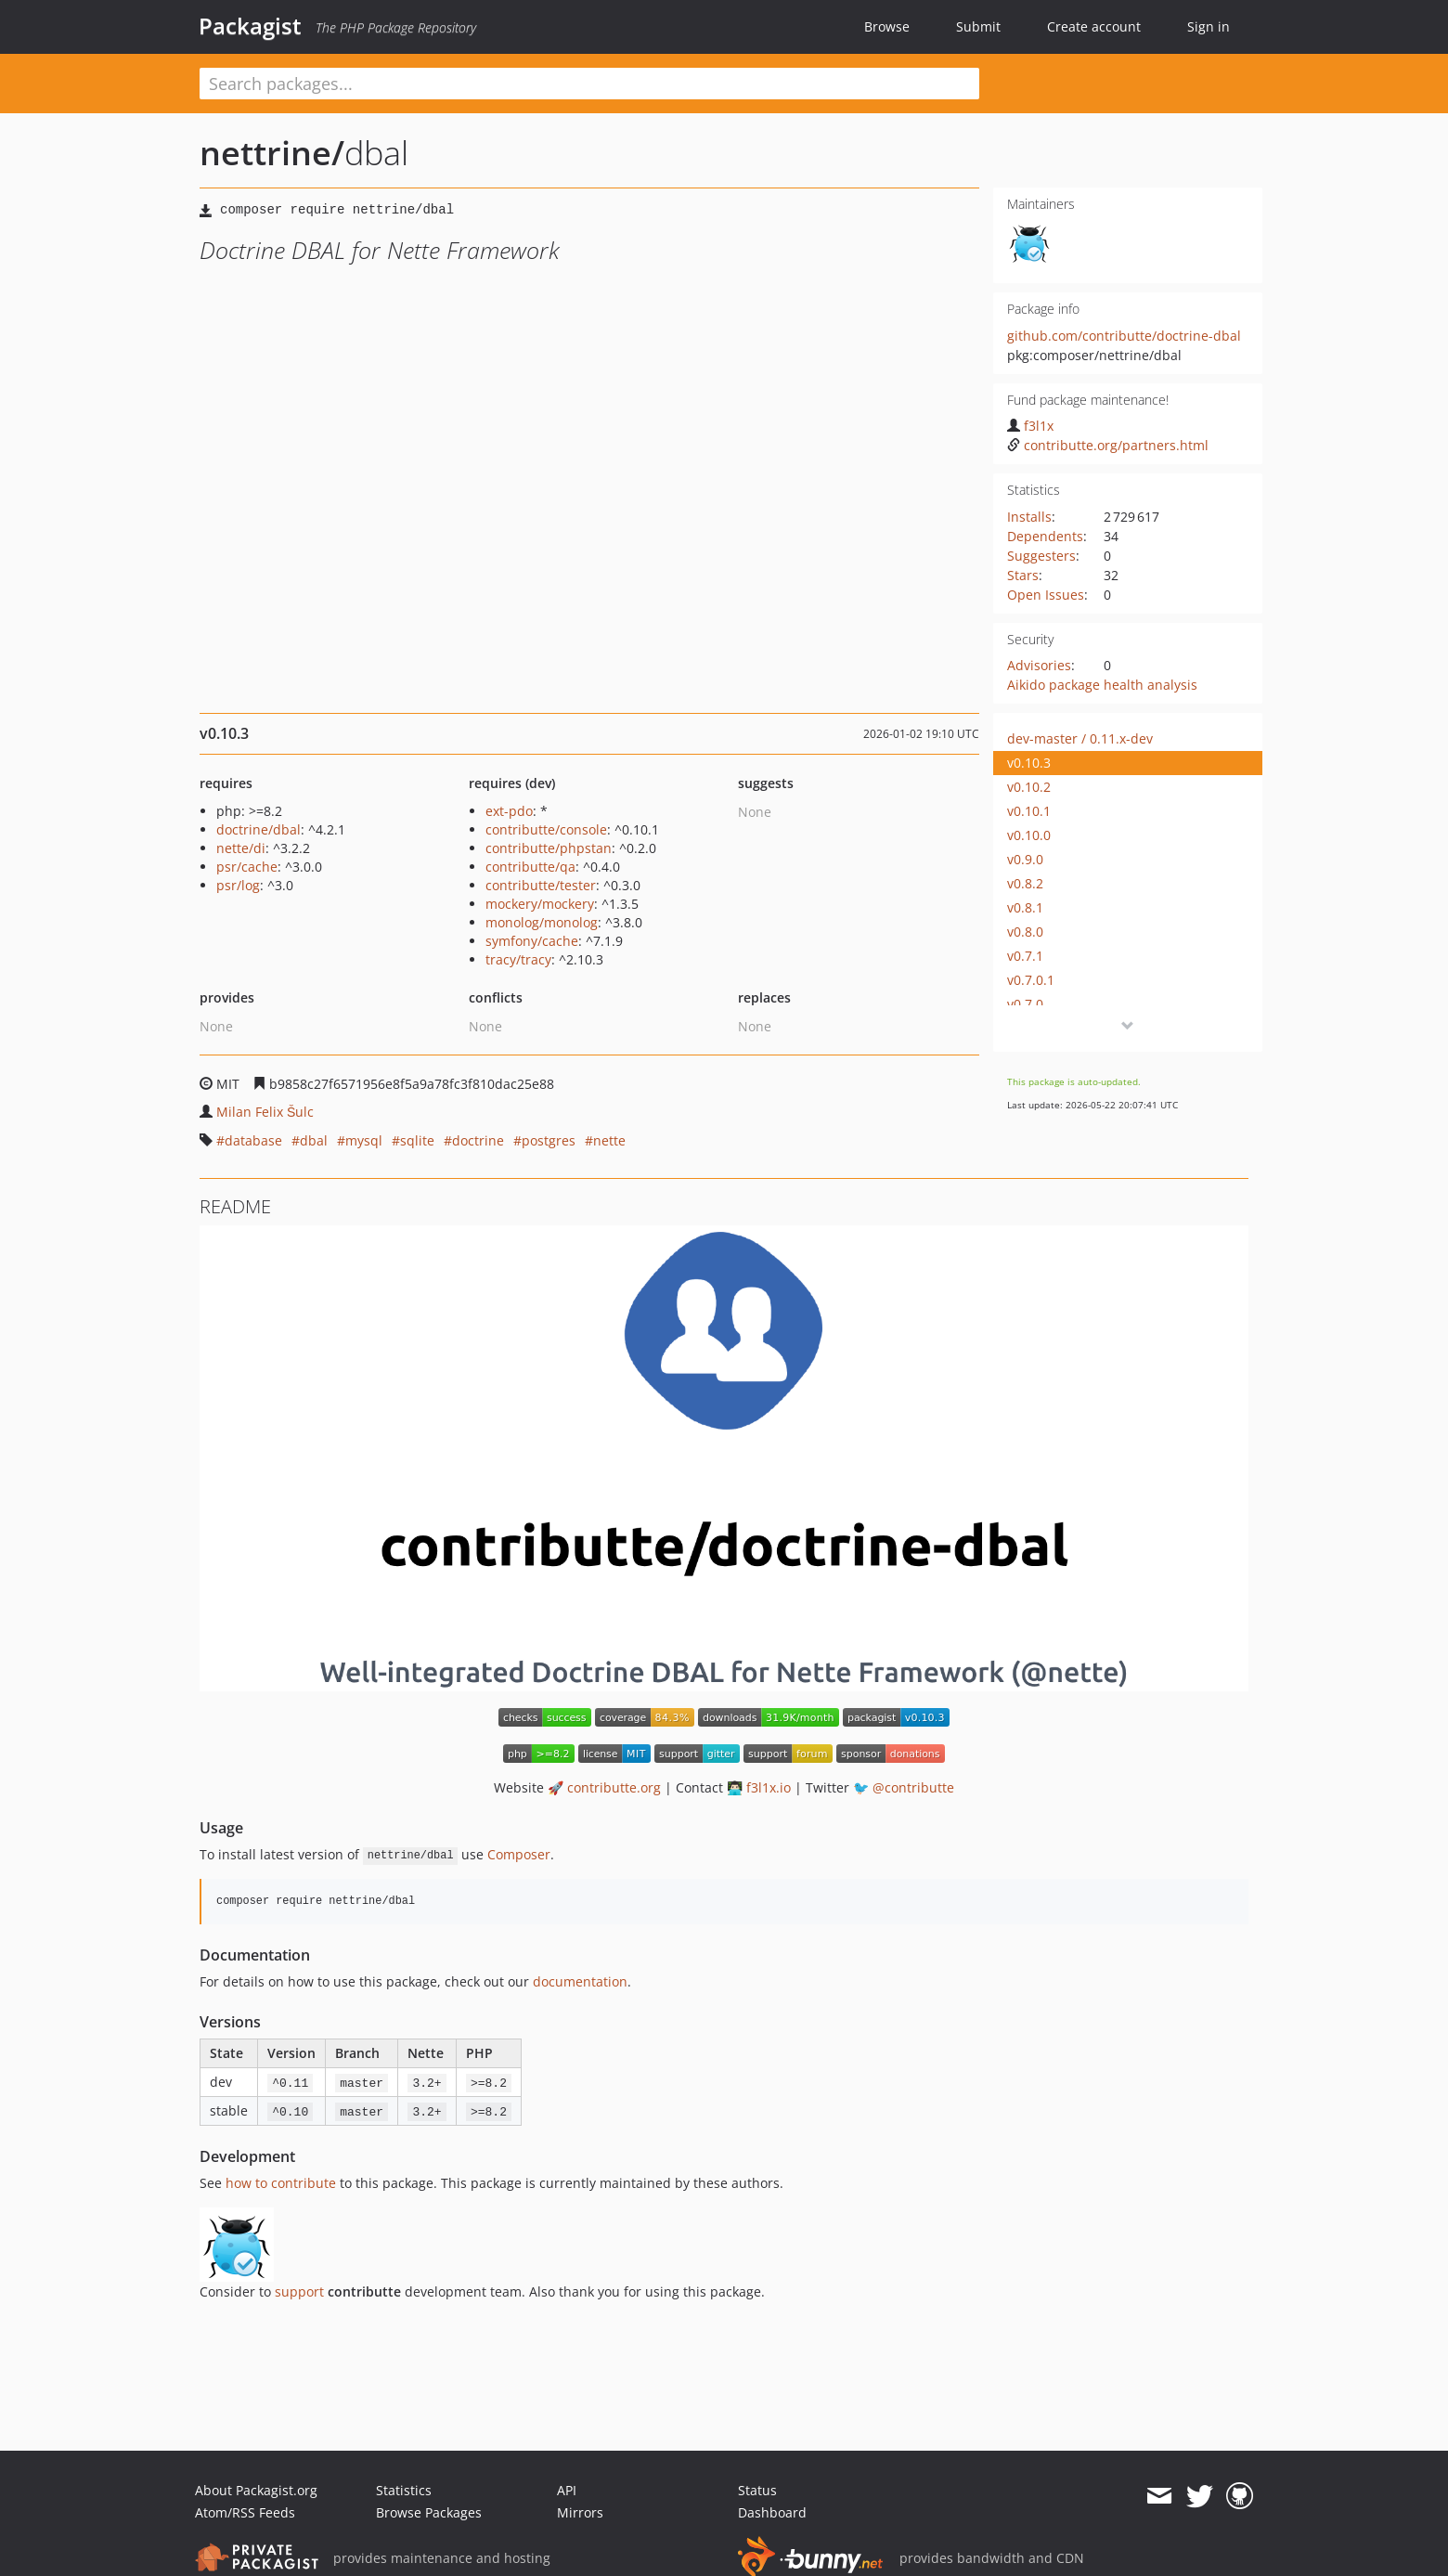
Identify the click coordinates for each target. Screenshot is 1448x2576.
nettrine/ (272, 152)
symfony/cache (531, 941)
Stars (1023, 575)
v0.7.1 (1025, 955)
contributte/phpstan (548, 848)
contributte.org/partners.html (1108, 445)
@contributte (913, 1787)
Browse (887, 26)
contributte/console (546, 829)
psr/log (238, 885)
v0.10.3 (1029, 762)
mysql (363, 1140)
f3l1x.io (768, 1787)
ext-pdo (509, 811)
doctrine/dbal (258, 829)
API (566, 2490)
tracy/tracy (518, 959)
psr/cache (247, 866)
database (253, 1140)
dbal (314, 1140)
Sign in (1208, 26)
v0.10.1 (1029, 811)
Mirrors (580, 2512)
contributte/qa (530, 866)
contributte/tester (540, 885)
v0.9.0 (1025, 859)
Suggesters (1041, 555)
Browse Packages (429, 2512)
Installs (1029, 516)
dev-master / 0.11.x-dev (1080, 738)
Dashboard (772, 2512)
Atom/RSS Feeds (245, 2512)
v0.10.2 (1029, 787)
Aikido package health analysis (1102, 684)
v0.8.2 (1025, 883)
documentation (580, 1981)
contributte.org (614, 1787)
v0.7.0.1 (1030, 980)
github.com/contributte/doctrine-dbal (1124, 335)
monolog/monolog (541, 922)
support (299, 2291)
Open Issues (1045, 594)
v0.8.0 (1025, 931)
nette (609, 1140)
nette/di (240, 848)
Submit (978, 26)
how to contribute (281, 2183)
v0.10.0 (1029, 835)
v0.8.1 (1025, 907)
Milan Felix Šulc (265, 1111)
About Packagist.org (256, 2490)
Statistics (404, 2490)
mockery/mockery (539, 904)
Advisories (1039, 665)
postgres (548, 1140)
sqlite (417, 1140)
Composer (518, 1854)
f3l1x (1030, 425)
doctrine (478, 1140)
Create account (1094, 26)
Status (757, 2490)
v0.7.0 (1025, 1004)
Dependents (1045, 536)
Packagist (250, 26)
